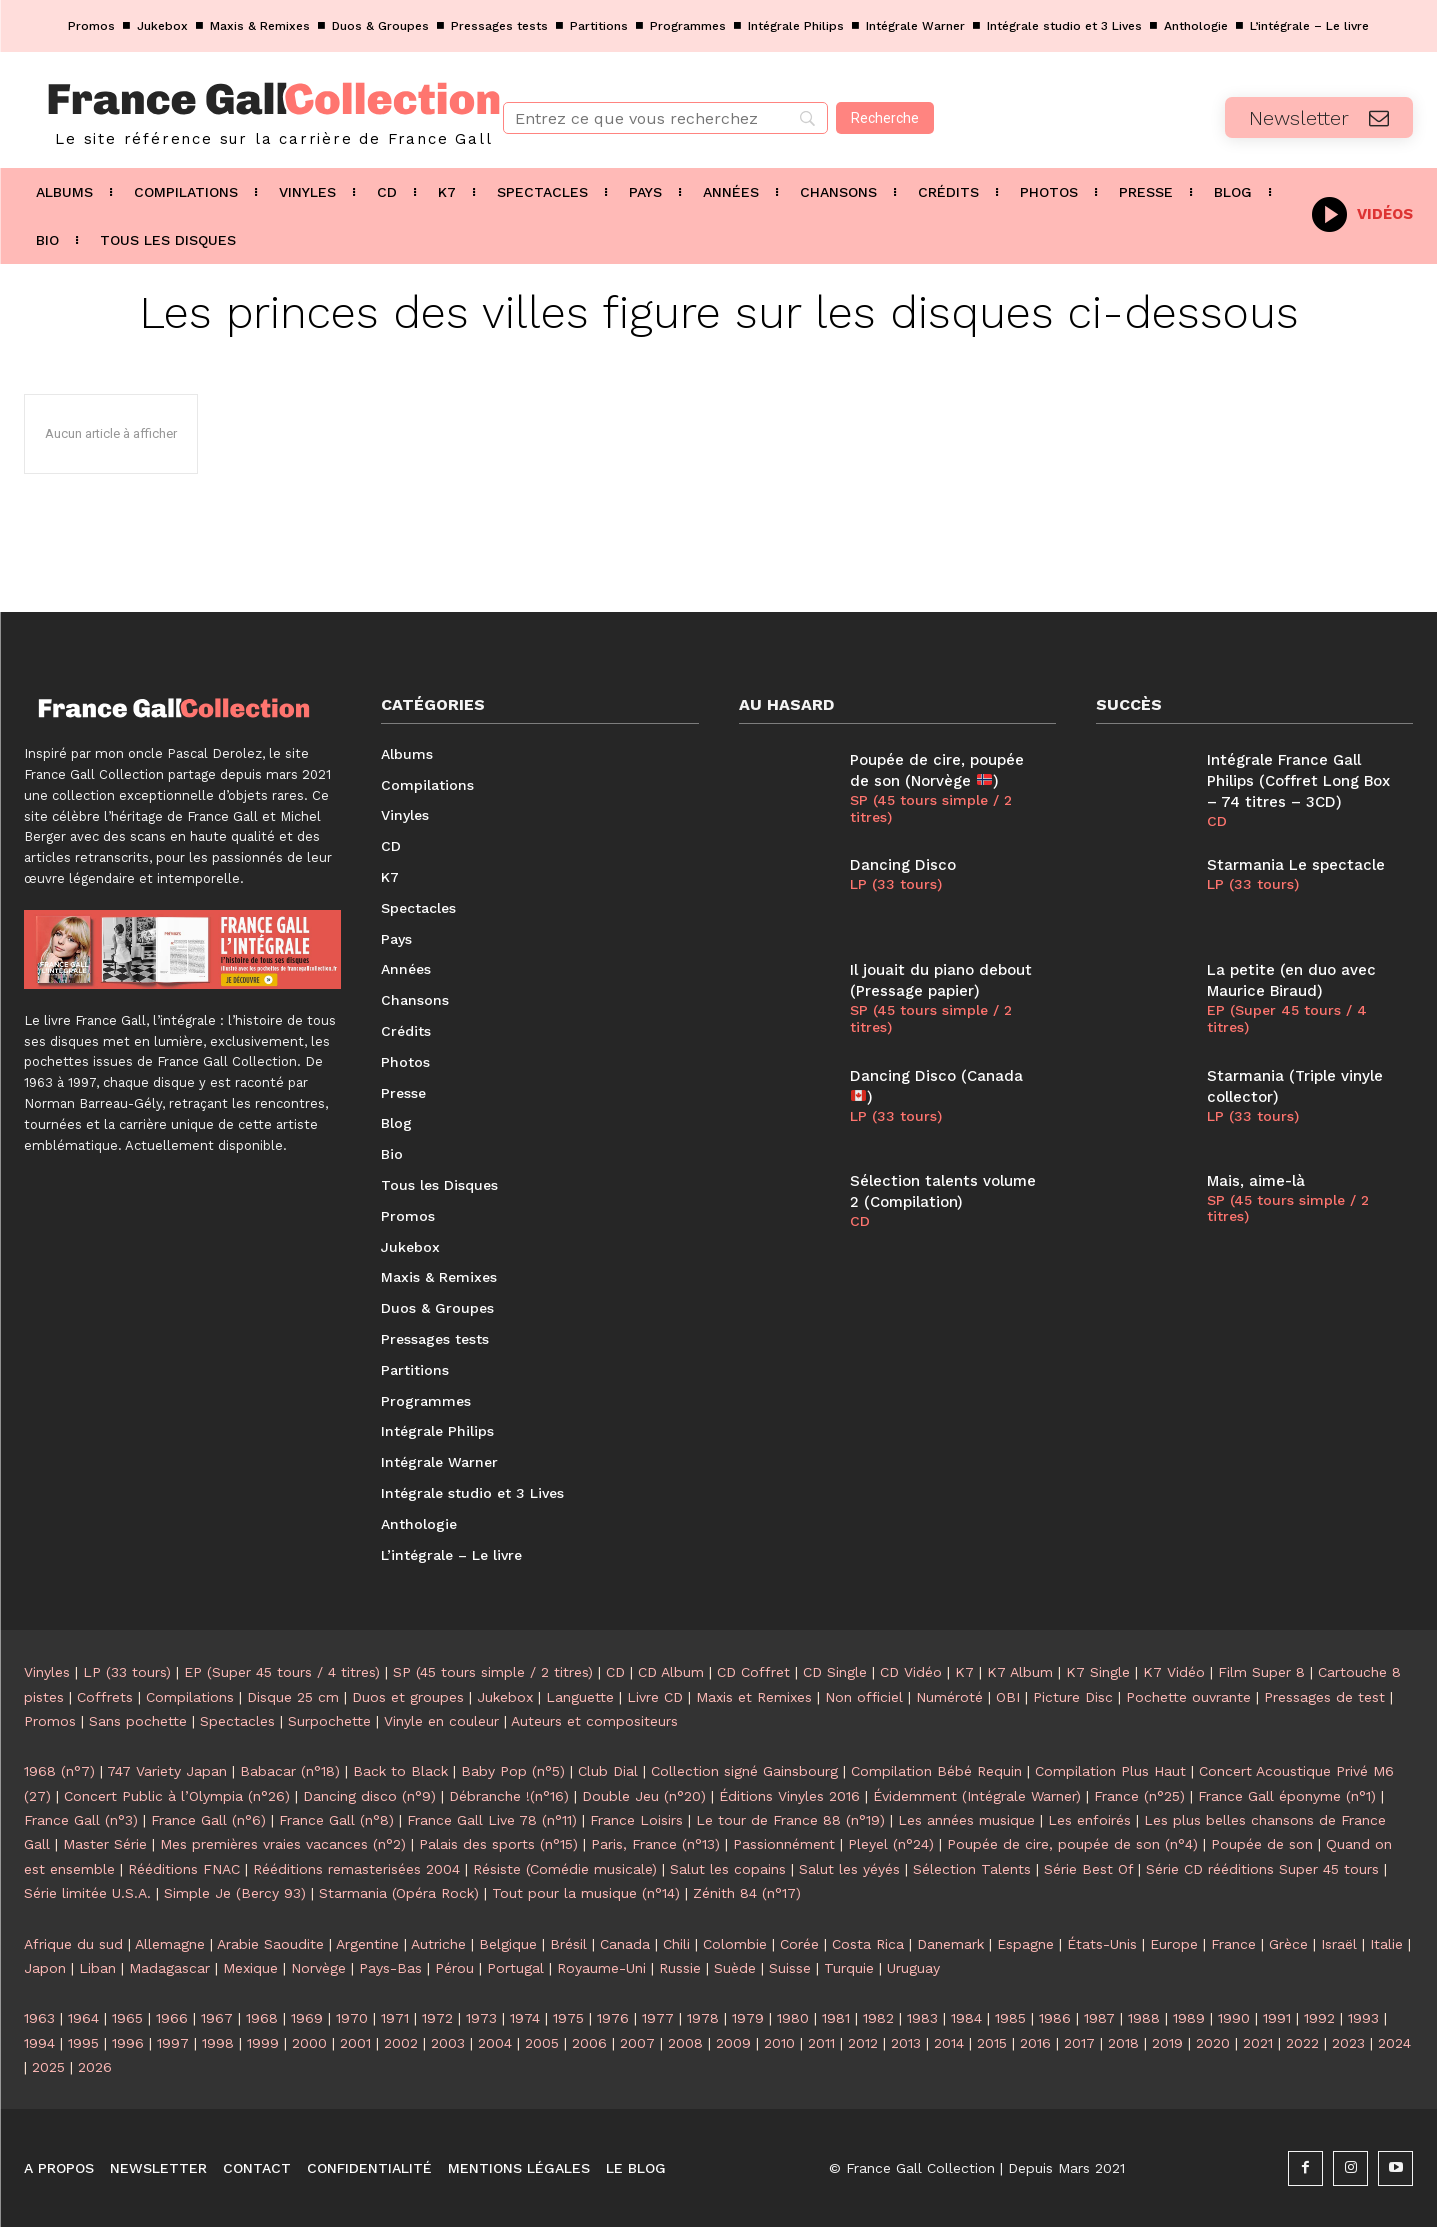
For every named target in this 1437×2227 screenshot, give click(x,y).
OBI (1008, 1697)
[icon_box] (1362, 212)
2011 (821, 2043)
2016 (1035, 2043)
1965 (127, 2018)
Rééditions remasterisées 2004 (356, 1869)
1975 (568, 2018)
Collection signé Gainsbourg (744, 1771)
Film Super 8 (1261, 1672)
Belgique (508, 1944)
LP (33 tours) (896, 884)
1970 (352, 2018)
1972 (437, 2018)
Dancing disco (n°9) (369, 1796)
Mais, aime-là (1256, 1181)
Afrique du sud (73, 1944)
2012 (863, 2043)
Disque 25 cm (293, 1697)
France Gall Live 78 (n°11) (492, 1820)
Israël (1339, 1944)
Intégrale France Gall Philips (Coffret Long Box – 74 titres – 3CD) (1298, 781)
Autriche (438, 1944)
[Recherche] (885, 118)
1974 (525, 2018)
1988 (1144, 2018)
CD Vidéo (911, 1672)
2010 (779, 2043)
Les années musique (966, 1820)
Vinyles (47, 1672)
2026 (95, 2067)
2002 (401, 2043)
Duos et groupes (408, 1697)
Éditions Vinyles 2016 (789, 1796)
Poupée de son (1262, 1844)
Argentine (367, 1944)
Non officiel (864, 1697)
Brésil (568, 1944)
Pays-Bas (390, 1968)
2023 (1348, 2043)
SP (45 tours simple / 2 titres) (931, 808)
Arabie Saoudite (270, 1944)
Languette (580, 1697)
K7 (964, 1672)
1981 (836, 2018)
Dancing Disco (903, 865)
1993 (1363, 2018)
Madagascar (169, 1968)
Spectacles (237, 1721)
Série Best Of (1088, 1869)
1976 (613, 2018)
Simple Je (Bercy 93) (235, 1893)
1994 (39, 2043)
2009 (733, 2043)
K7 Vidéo (1174, 1672)
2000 (309, 2043)
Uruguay (913, 1968)
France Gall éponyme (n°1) (1287, 1796)
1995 (83, 2043)
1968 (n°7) (59, 1771)
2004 (495, 2043)
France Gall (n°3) (81, 1820)
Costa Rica (868, 1944)
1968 (262, 2018)
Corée (799, 1944)
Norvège (318, 1968)
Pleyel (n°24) (891, 1844)
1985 (1010, 2018)
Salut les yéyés (849, 1869)
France (1233, 1944)
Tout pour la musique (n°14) (586, 1893)
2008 (685, 2043)
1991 (1277, 2018)
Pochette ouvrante (1188, 1697)
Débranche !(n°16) (509, 1796)
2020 (1213, 2043)
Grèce (1288, 1944)
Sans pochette (138, 1721)
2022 (1302, 2043)
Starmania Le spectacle (1296, 865)
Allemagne (170, 1944)
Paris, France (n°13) (655, 1844)
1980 (793, 2018)
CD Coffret (753, 1672)
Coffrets (105, 1697)
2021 (1258, 2043)
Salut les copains (728, 1869)
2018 (1123, 2043)
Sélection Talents (972, 1869)
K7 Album (1020, 1672)
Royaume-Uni (601, 1968)
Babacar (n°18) (290, 1771)
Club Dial (608, 1771)
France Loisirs (636, 1820)
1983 (922, 2018)
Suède (735, 1968)
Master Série (105, 1844)
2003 (448, 2043)
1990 (1234, 2018)
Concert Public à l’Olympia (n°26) (177, 1796)
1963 (39, 2018)
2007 (637, 2043)
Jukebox (505, 1697)
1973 (481, 2018)
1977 (658, 2018)
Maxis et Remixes (754, 1697)
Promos (50, 1721)
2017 (1079, 2043)
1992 (1319, 2018)
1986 (1055, 2018)
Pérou (454, 1968)
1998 (218, 2043)
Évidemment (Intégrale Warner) (977, 1796)
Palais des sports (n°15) (498, 1844)
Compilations (190, 1697)
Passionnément (784, 1844)
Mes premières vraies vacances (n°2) (283, 1844)
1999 (263, 2043)
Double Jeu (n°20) (644, 1796)
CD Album (671, 1672)
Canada (625, 1944)
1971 (395, 2018)
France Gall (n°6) (208, 1820)
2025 (48, 2067)
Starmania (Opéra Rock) (399, 1893)
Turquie (849, 1968)
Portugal (515, 1968)
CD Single (835, 1672)
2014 (949, 2043)
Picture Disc (1073, 1697)
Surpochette (329, 1721)
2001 (355, 2043)
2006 (589, 2043)
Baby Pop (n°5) (513, 1771)
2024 (1394, 2043)
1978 (703, 2018)
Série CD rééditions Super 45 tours (1262, 1869)
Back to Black (400, 1771)
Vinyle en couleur (441, 1721)
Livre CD (655, 1697)
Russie (680, 1968)
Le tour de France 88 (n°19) (790, 1820)
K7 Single (1098, 1672)
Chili (676, 1944)
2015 (992, 2043)
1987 (1099, 2018)
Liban (97, 1968)
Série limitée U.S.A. (87, 1893)
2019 (1167, 2043)
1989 (1189, 2018)
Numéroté (949, 1697)
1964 (83, 2018)
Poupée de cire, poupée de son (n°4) (1072, 1844)
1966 (172, 2018)
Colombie (735, 1944)
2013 (906, 2043)
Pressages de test (1324, 1697)
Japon (45, 1968)
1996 (128, 2043)
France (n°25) (1139, 1796)
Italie (1386, 1944)
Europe (1174, 1944)
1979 (748, 2018)
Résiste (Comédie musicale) (565, 1869)
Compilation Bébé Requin (936, 1771)
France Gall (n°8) (336, 1820)
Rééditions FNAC (184, 1869)
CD (860, 1221)
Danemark (950, 1944)
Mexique (250, 1968)
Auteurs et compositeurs (594, 1721)
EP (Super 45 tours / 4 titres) (1287, 1018)
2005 (542, 2043)
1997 (173, 2043)
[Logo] (239, 110)
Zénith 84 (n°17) (747, 1893)
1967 (217, 2018)
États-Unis (1102, 1944)
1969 (307, 2018)
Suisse (790, 1968)
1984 (966, 2018)
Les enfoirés (1089, 1820)
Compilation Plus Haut (1110, 1771)
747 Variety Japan (167, 1771)
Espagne (1025, 1944)
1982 (878, 2018)
